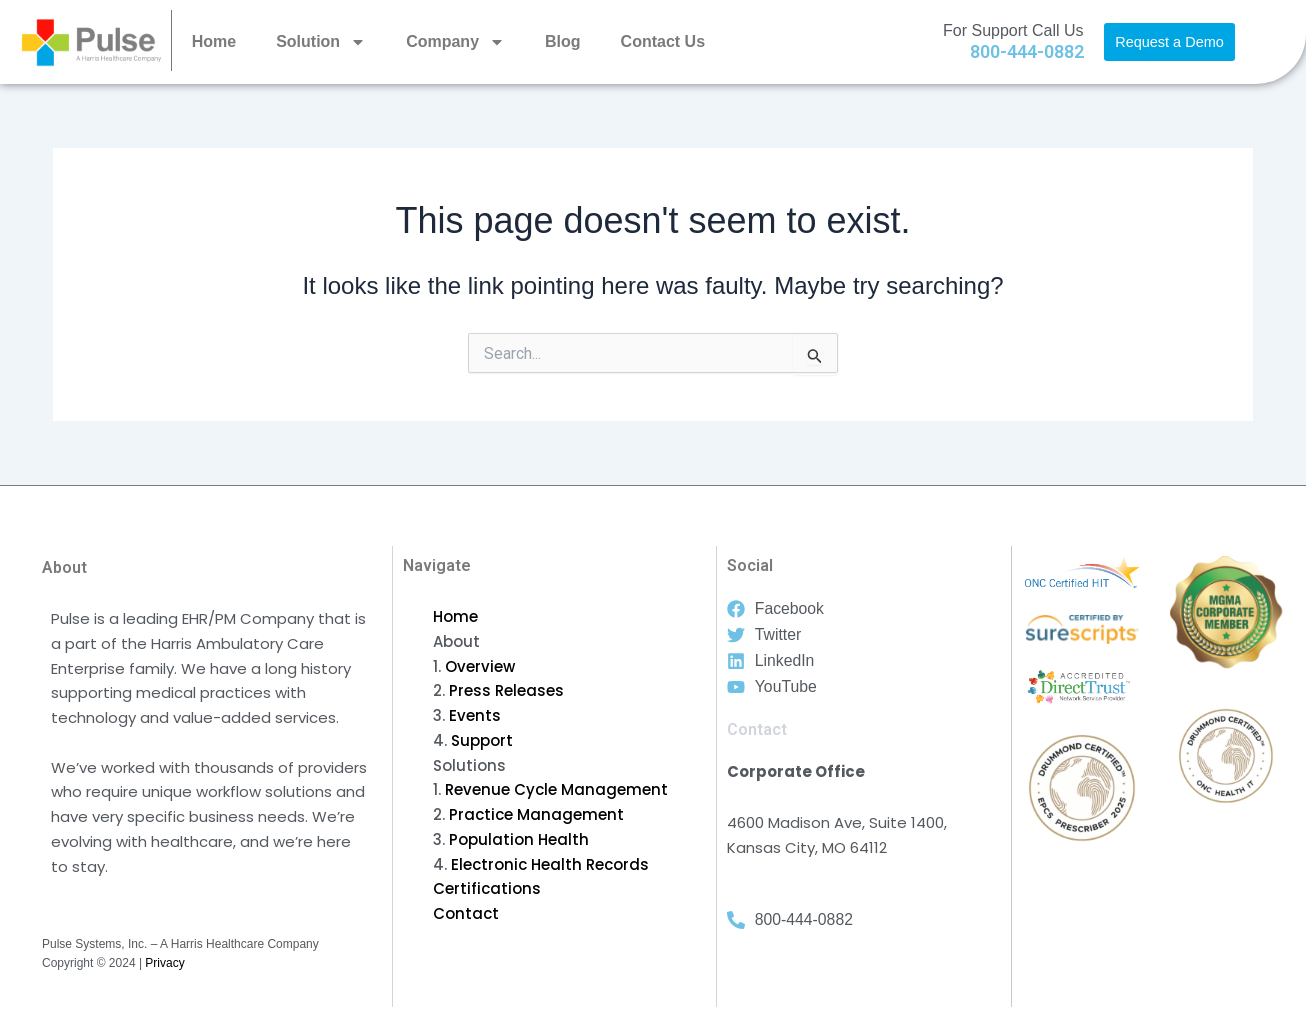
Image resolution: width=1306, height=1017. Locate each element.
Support (482, 740)
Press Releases (506, 690)
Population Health (519, 839)
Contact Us (663, 41)
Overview (480, 666)
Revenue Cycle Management (556, 789)
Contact (466, 913)
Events (475, 715)
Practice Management (536, 814)
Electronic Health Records (550, 864)
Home (214, 41)
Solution (321, 42)
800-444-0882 (1027, 51)
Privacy (164, 963)
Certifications (487, 888)
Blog (563, 41)
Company (455, 42)
